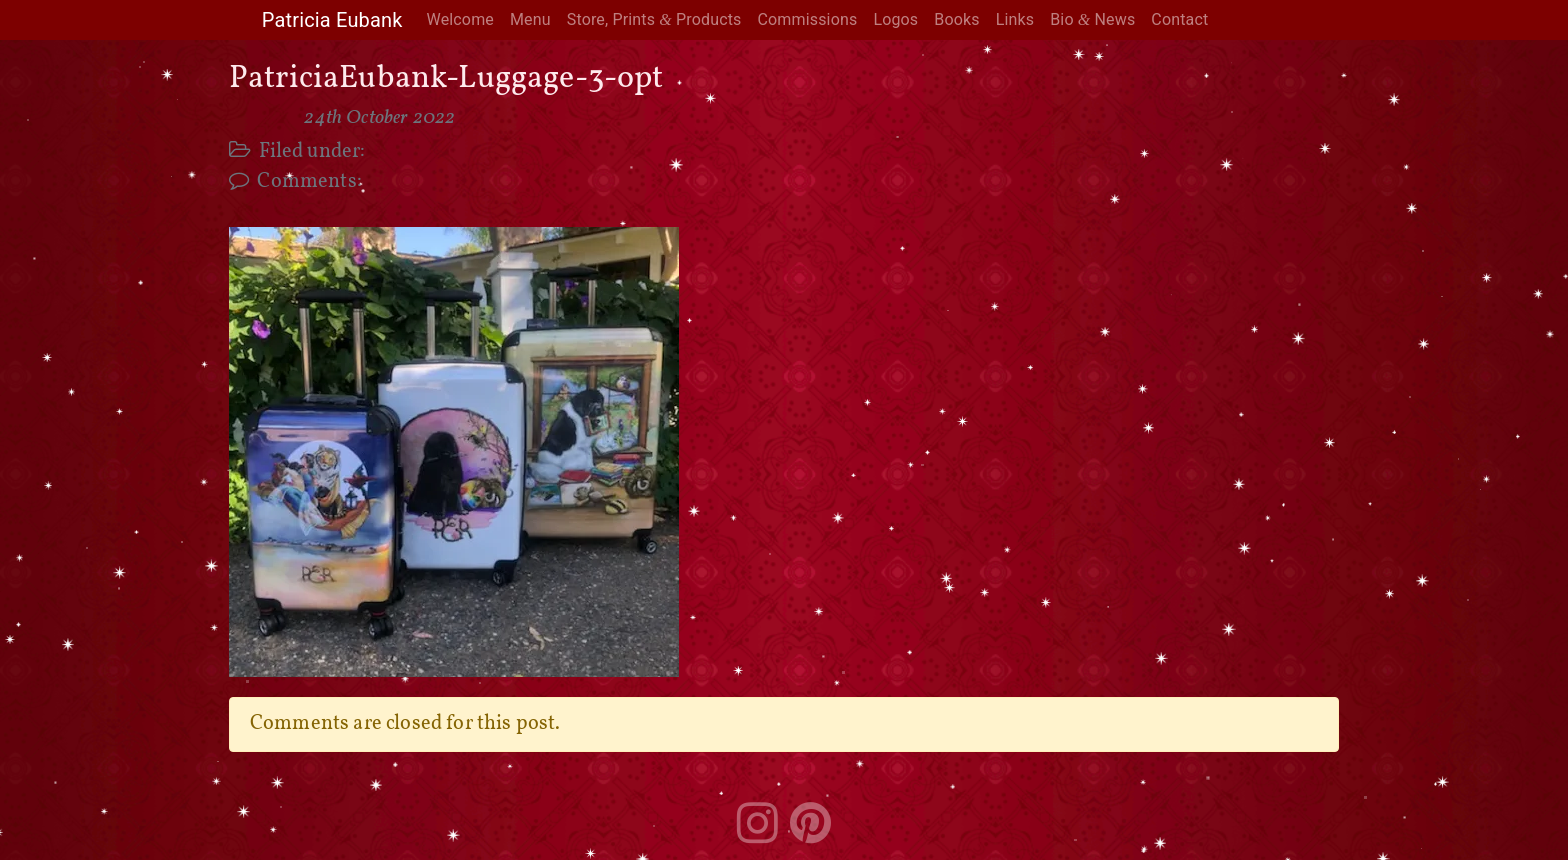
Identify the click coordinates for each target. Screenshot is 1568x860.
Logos (895, 19)
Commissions (807, 19)
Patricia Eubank (332, 20)
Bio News (1092, 19)
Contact (1179, 19)
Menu (530, 19)
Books (956, 19)
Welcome (460, 19)
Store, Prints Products (654, 19)
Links (1015, 19)
